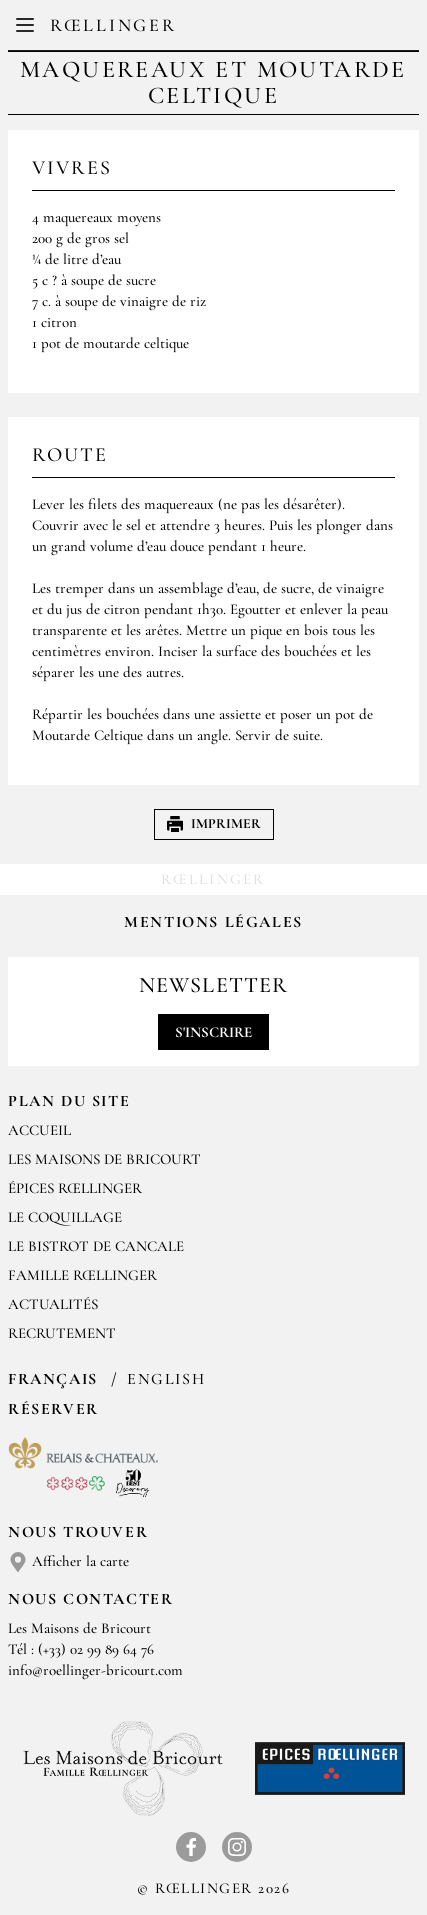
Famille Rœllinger (82, 1275)
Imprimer (214, 823)
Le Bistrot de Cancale (96, 1246)
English (166, 1379)
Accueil (39, 1130)
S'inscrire (213, 1032)
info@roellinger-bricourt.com (95, 1670)
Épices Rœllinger (75, 1188)
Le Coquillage (65, 1217)
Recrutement (62, 1333)
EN (229, 30)
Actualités (53, 1304)
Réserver (53, 1409)
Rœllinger (113, 25)
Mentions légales (213, 922)
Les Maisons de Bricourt (104, 1159)
